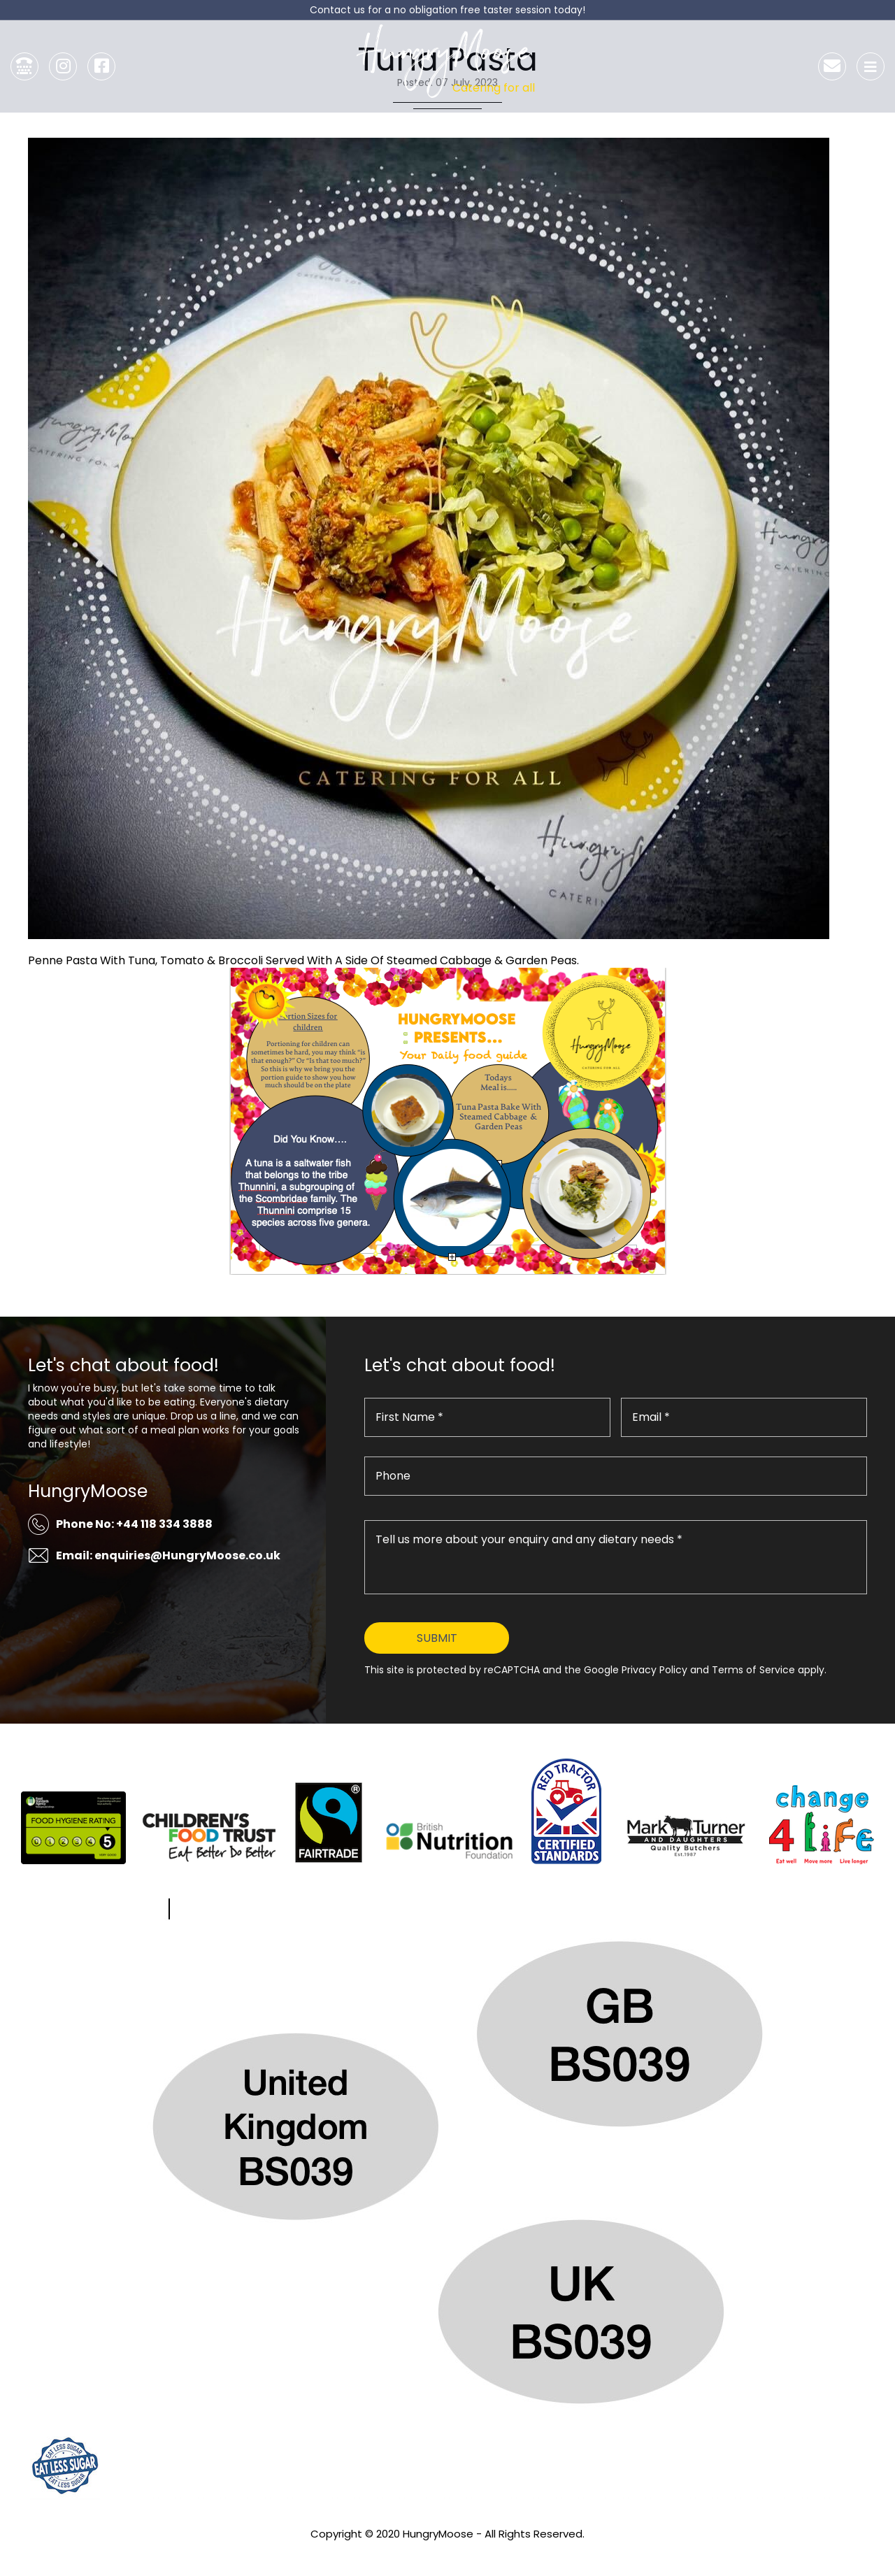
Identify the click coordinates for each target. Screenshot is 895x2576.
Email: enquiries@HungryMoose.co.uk (168, 1555)
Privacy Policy (447, 2552)
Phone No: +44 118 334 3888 (134, 1524)
